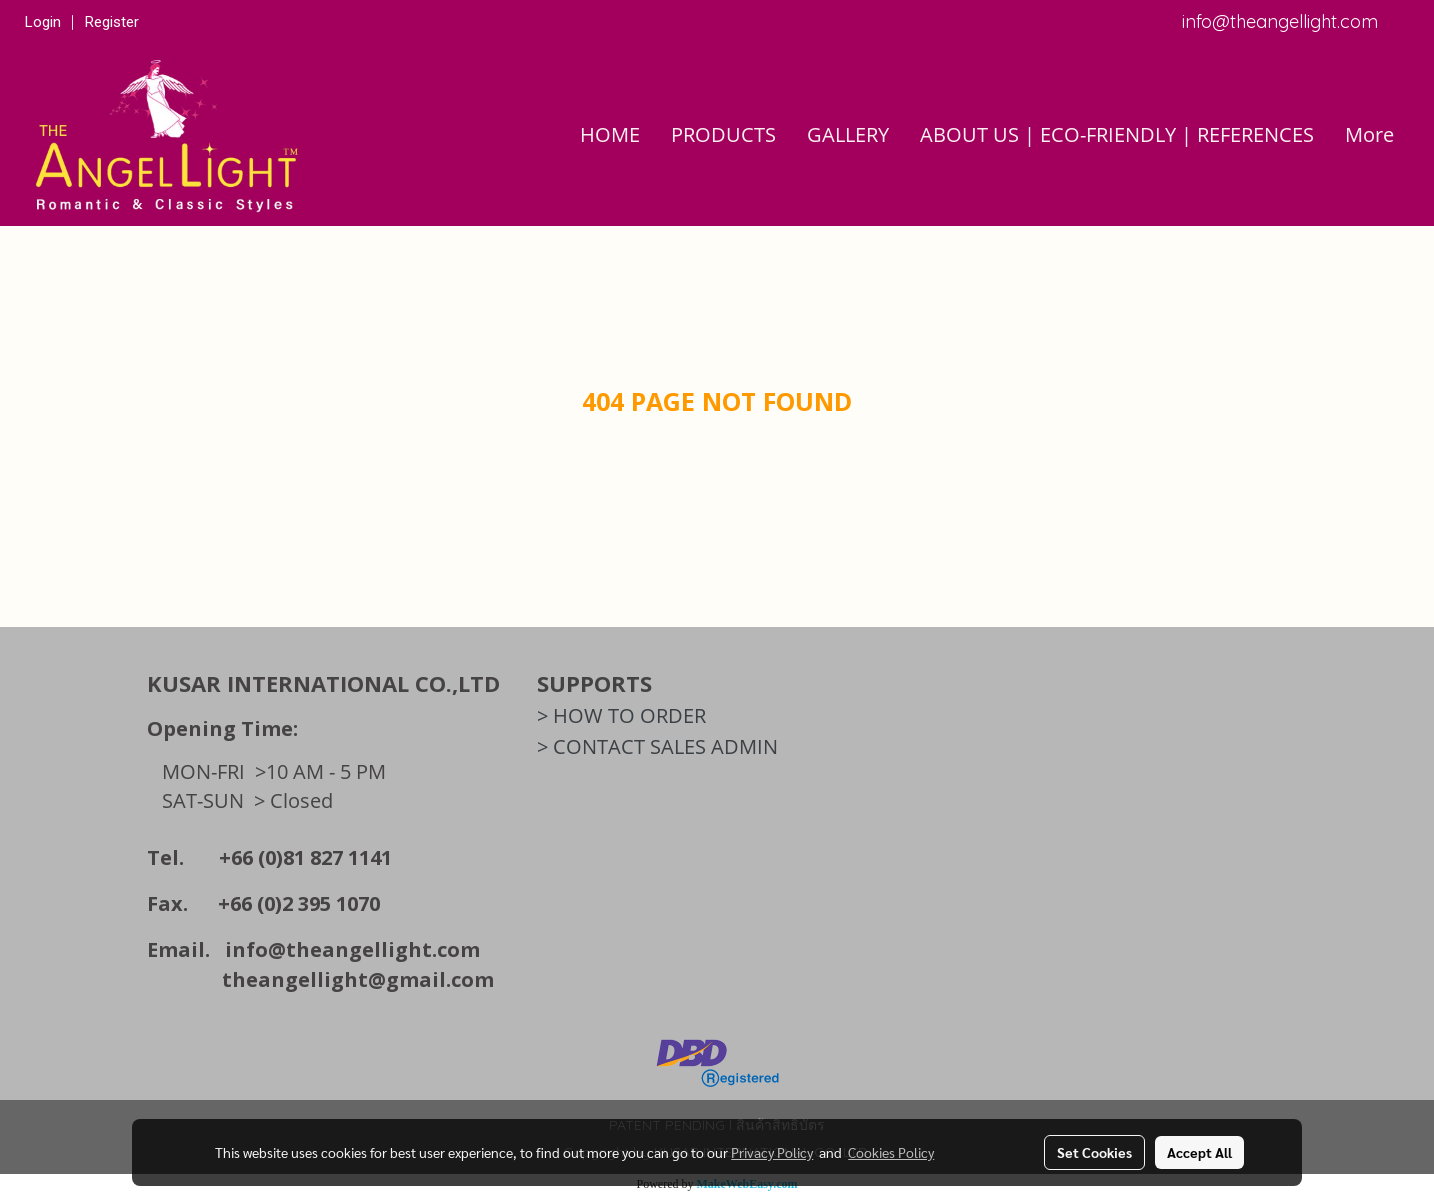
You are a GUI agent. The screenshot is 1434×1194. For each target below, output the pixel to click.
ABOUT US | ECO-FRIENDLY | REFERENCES (1117, 134)
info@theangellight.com (352, 949)
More (1369, 134)
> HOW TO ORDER (621, 715)
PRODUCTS (723, 134)
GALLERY (848, 134)
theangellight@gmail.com (358, 979)
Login (43, 22)
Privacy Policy (772, 1152)
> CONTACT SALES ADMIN (657, 746)
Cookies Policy (891, 1152)
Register (112, 22)
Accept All (1199, 1152)
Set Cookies (1094, 1152)
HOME (610, 134)
